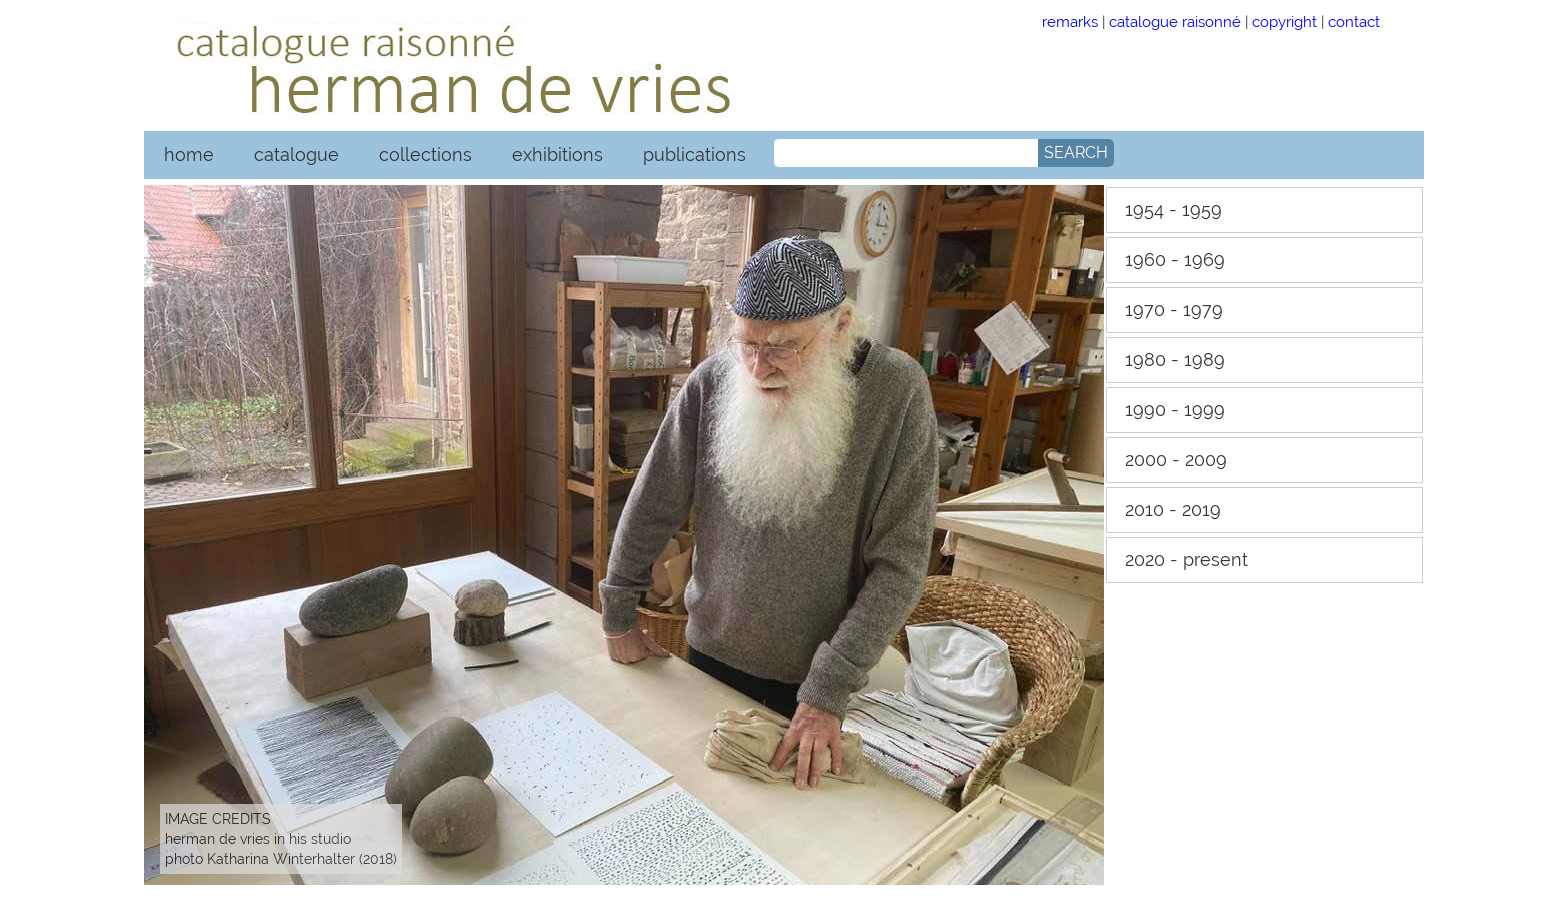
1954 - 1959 (1173, 209)
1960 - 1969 (1175, 259)
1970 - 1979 (1174, 309)
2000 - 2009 (1176, 459)
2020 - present (1186, 559)
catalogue (296, 154)
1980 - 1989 (1175, 359)
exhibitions (557, 154)
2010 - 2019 (1173, 509)
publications (694, 154)
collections (425, 154)
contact (1354, 21)
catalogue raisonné (1175, 21)
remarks (1070, 21)
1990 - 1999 (1175, 409)
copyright (1284, 21)
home (189, 154)
